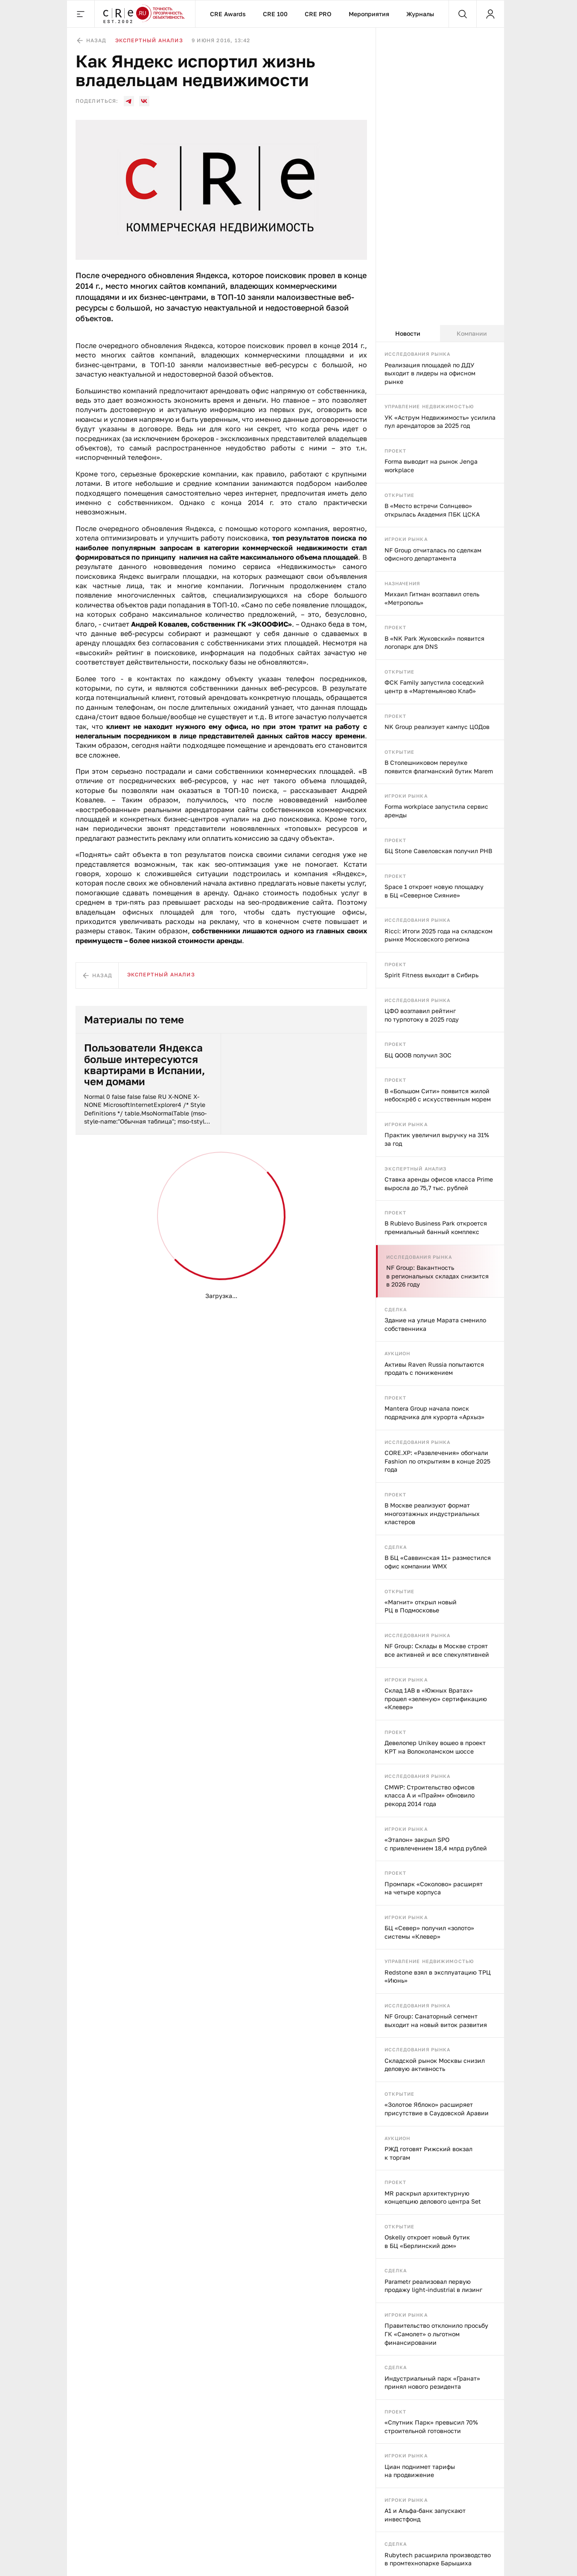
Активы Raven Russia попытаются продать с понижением (434, 1369)
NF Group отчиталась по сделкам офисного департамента (433, 554)
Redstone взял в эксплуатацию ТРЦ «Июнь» (438, 1976)
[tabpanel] (440, 1459)
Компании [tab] (472, 333)
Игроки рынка (406, 539)
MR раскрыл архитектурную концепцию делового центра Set (433, 2197)
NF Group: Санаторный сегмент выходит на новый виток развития (436, 2020)
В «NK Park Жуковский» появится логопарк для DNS (434, 643)
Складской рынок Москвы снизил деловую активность (435, 2065)
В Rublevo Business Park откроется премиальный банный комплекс (436, 1227)
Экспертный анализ (416, 1168)
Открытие (400, 495)
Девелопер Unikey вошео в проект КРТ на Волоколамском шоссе (435, 1747)
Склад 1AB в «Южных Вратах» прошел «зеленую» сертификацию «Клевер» (436, 1699)
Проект (396, 450)
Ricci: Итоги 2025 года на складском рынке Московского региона (438, 935)
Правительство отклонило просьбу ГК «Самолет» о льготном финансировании (436, 2334)
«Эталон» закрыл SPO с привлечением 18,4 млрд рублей (436, 1844)
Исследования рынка (418, 354)
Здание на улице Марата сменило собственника (435, 1324)
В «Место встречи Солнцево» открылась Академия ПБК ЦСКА (432, 510)
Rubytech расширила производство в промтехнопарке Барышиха (438, 2559)
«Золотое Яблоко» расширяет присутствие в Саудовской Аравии (437, 2109)
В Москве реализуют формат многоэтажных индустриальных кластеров (432, 1513)
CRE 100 (275, 13)
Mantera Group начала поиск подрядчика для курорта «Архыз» (434, 1412)
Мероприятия (369, 13)
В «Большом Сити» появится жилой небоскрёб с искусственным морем (438, 1095)
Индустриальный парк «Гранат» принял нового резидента (432, 2382)
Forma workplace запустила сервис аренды (436, 811)
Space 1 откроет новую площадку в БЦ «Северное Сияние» (434, 891)
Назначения (402, 583)
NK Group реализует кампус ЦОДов (437, 726)
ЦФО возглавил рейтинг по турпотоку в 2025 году (422, 1015)
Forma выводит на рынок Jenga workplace (431, 465)
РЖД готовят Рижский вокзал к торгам (428, 2153)
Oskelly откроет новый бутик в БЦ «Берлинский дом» (427, 2241)
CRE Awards (228, 13)
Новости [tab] (407, 333)
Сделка (396, 1309)
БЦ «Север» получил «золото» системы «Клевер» (429, 1932)
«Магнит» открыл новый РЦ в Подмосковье (421, 1606)
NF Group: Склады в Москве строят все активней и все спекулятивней (437, 1650)
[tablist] (440, 333)
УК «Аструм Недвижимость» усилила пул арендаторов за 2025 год (440, 422)
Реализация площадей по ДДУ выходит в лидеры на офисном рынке (430, 373)
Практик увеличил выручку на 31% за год (437, 1139)
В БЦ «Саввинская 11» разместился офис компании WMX (438, 1562)
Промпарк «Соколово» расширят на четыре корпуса (434, 1888)
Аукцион (398, 1353)
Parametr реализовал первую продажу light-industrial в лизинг (433, 2286)
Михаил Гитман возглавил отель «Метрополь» (432, 598)
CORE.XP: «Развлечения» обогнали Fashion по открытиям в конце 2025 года (437, 1461)
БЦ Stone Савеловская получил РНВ (438, 850)
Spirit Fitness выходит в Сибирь (431, 975)
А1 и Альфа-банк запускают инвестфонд (425, 2515)
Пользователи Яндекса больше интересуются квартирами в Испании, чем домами (144, 1064)
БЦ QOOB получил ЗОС (418, 1055)
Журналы (420, 13)
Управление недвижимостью (429, 406)
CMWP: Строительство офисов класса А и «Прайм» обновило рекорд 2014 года (430, 1795)
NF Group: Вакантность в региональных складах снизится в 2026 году (437, 1276)
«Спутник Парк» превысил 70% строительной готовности (431, 2426)
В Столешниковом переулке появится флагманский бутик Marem (439, 767)
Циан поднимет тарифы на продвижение (420, 2471)
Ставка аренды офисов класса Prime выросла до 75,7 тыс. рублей (439, 1183)
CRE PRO (318, 13)
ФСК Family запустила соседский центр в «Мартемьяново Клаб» (434, 686)
